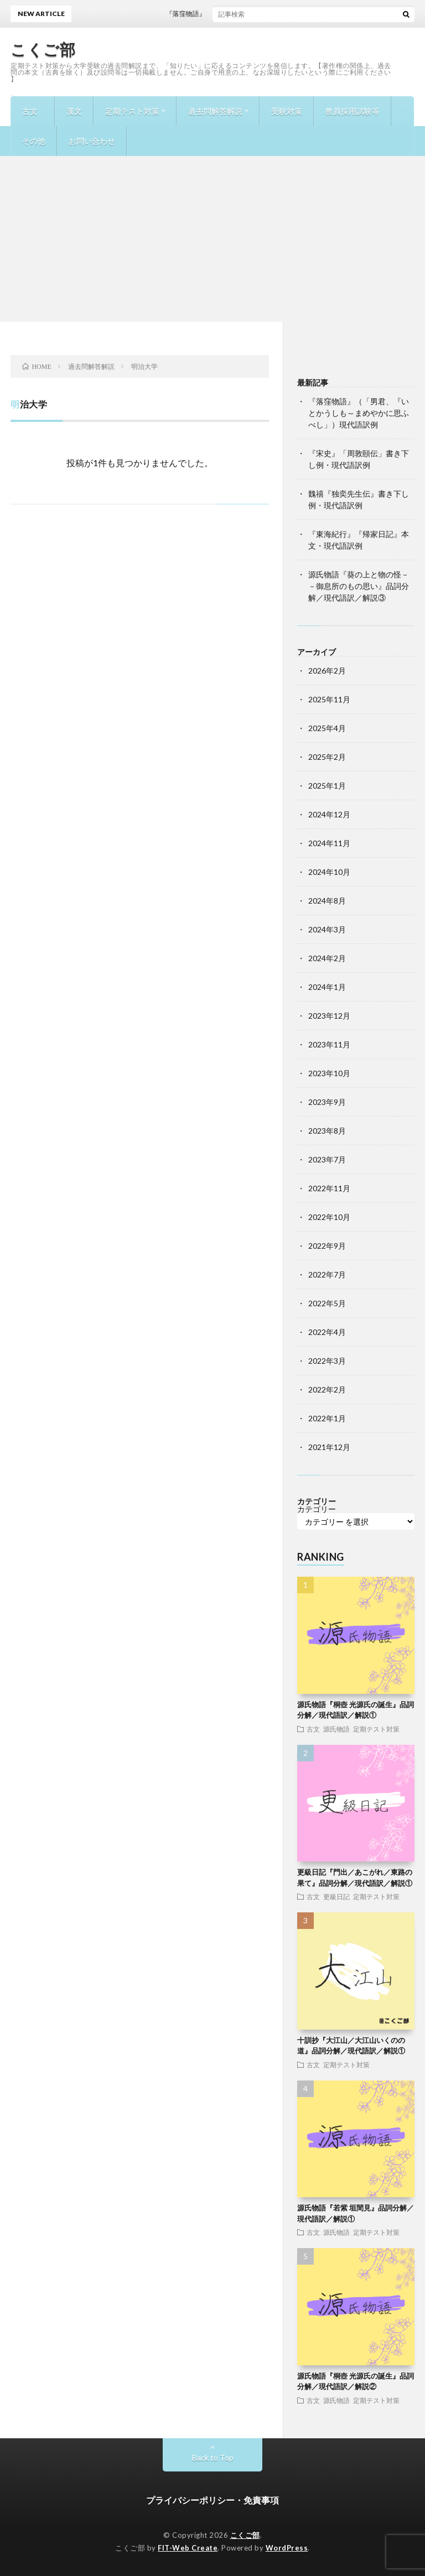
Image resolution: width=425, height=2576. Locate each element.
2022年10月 (329, 1217)
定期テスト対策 (132, 111)
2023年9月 (327, 1102)
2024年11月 (329, 843)
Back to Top (213, 2457)
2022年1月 (327, 1418)
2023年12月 (329, 1015)
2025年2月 (327, 757)
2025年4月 (327, 728)
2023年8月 (327, 1130)
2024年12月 (329, 814)
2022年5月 (327, 1303)
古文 (30, 111)
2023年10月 (329, 1073)
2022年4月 (327, 1332)
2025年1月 (327, 785)
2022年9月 (327, 1245)
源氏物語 (336, 1728)
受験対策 (286, 111)
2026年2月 (327, 670)
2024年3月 (327, 929)
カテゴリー (316, 1509)
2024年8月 (327, 900)
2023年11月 (329, 1044)
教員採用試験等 (352, 111)
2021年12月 (329, 1447)
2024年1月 (327, 987)
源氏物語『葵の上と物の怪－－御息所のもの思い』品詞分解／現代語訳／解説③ (358, 586)
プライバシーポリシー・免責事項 (212, 2500)
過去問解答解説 (215, 111)
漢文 (74, 111)
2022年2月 (327, 1389)
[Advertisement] (212, 238)
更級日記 (336, 1896)
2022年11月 (329, 1188)
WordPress (287, 2547)
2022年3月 (327, 1360)
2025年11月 (329, 699)
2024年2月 (327, 958)
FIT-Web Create (187, 2547)
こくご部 (43, 49)
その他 (33, 140)
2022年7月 (327, 1274)
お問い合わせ (92, 140)
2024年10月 (329, 872)
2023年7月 (327, 1159)
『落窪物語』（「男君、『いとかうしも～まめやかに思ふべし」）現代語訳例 (358, 413)
